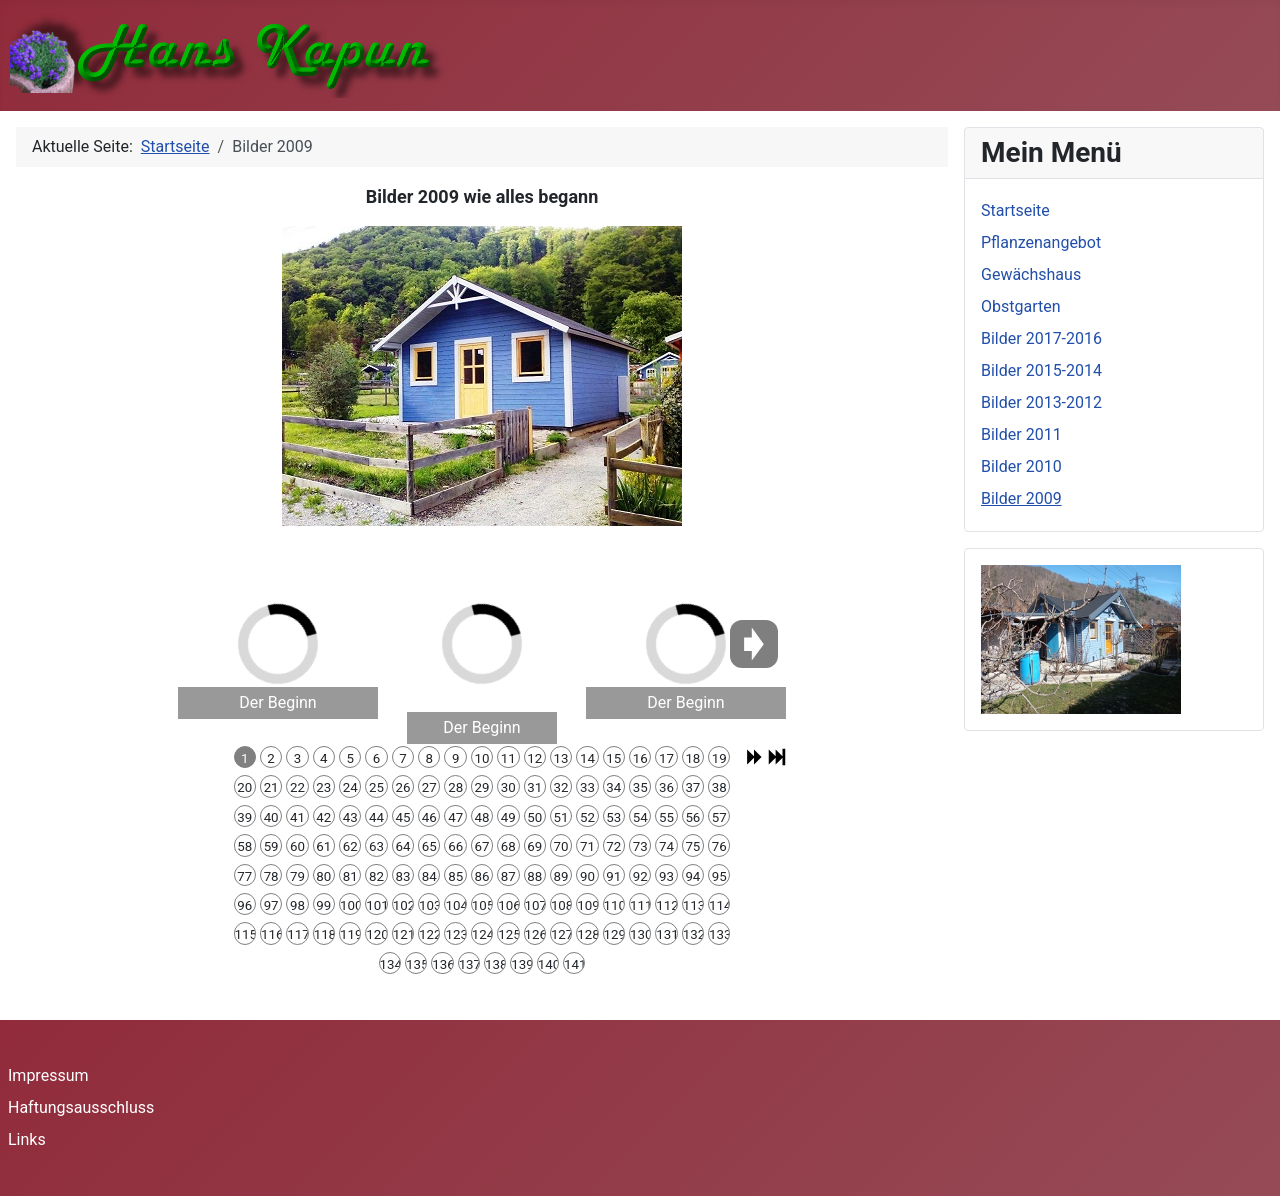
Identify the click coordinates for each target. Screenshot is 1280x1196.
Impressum (48, 1075)
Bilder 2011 (1021, 434)
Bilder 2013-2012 (1041, 402)
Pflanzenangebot (1041, 242)
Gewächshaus (1031, 274)
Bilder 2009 (1021, 498)
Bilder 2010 (1021, 466)
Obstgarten (1021, 306)
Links (27, 1139)
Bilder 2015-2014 (1041, 370)
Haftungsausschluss (81, 1107)
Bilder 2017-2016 (1041, 338)
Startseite (1015, 210)
